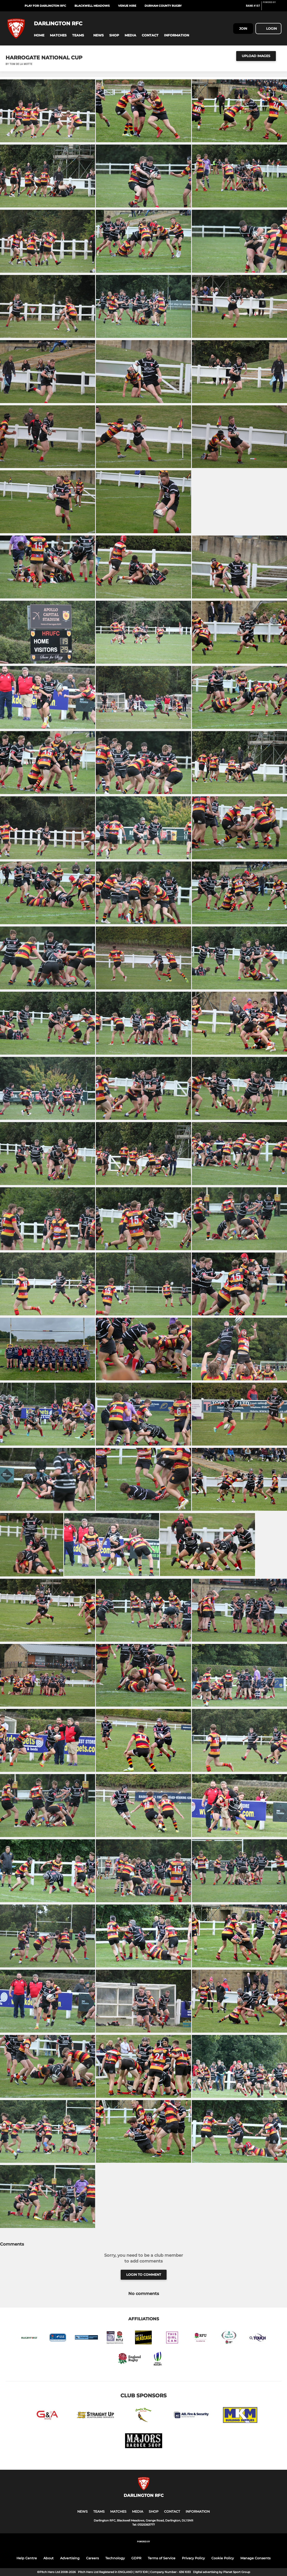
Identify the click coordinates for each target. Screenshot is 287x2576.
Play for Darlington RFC (45, 5)
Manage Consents (255, 2558)
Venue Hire (127, 5)
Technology (115, 2558)
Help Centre (26, 2558)
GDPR (136, 2558)
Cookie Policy (222, 2558)
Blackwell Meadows (92, 5)
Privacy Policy (193, 2558)
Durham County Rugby (163, 5)
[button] (39, 35)
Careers (92, 2558)
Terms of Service (161, 2558)
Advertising (70, 2558)
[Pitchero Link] (272, 7)
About (48, 2558)
